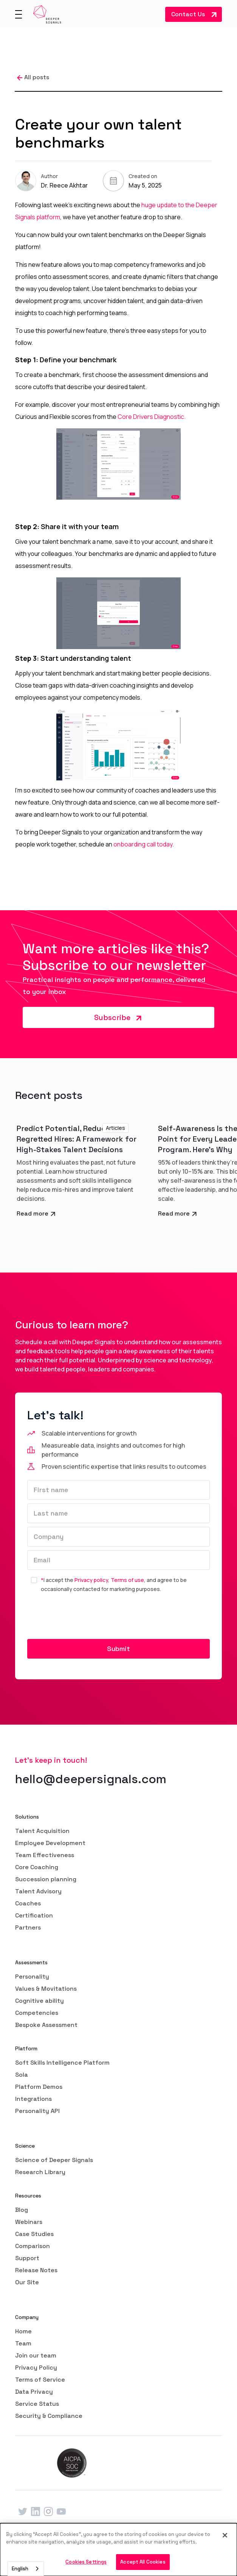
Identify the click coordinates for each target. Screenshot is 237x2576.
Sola (21, 2075)
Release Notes (36, 2270)
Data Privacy (34, 2392)
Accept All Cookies (142, 2562)
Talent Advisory (38, 1891)
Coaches (28, 1903)
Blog (21, 2210)
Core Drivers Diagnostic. (152, 416)
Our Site (27, 2282)
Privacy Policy (36, 2367)
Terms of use (127, 1579)
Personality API (37, 2111)
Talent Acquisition (42, 1831)
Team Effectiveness (44, 1855)
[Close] (225, 2535)
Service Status (37, 2404)
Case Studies (34, 2234)
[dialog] (118, 2549)
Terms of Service (40, 2380)
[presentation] (84, 1616)
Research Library (40, 2172)
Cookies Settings (86, 2562)
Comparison (32, 2246)
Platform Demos (38, 2087)
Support (27, 2258)
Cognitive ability (39, 2001)
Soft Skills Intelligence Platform (62, 2063)
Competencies (36, 2013)
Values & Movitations (46, 1989)
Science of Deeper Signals (54, 2160)
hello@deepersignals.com (90, 1779)
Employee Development (50, 1843)
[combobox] (26, 2568)
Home (23, 2331)
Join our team (35, 2355)
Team (23, 2343)
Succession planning (45, 1879)
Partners (28, 1927)
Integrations (33, 2099)
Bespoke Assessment (46, 2025)
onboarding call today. (143, 844)
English (20, 2568)
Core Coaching (36, 1867)
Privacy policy (91, 1579)
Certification (34, 1915)
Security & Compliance (48, 2416)
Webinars (28, 2222)
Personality (32, 1976)
